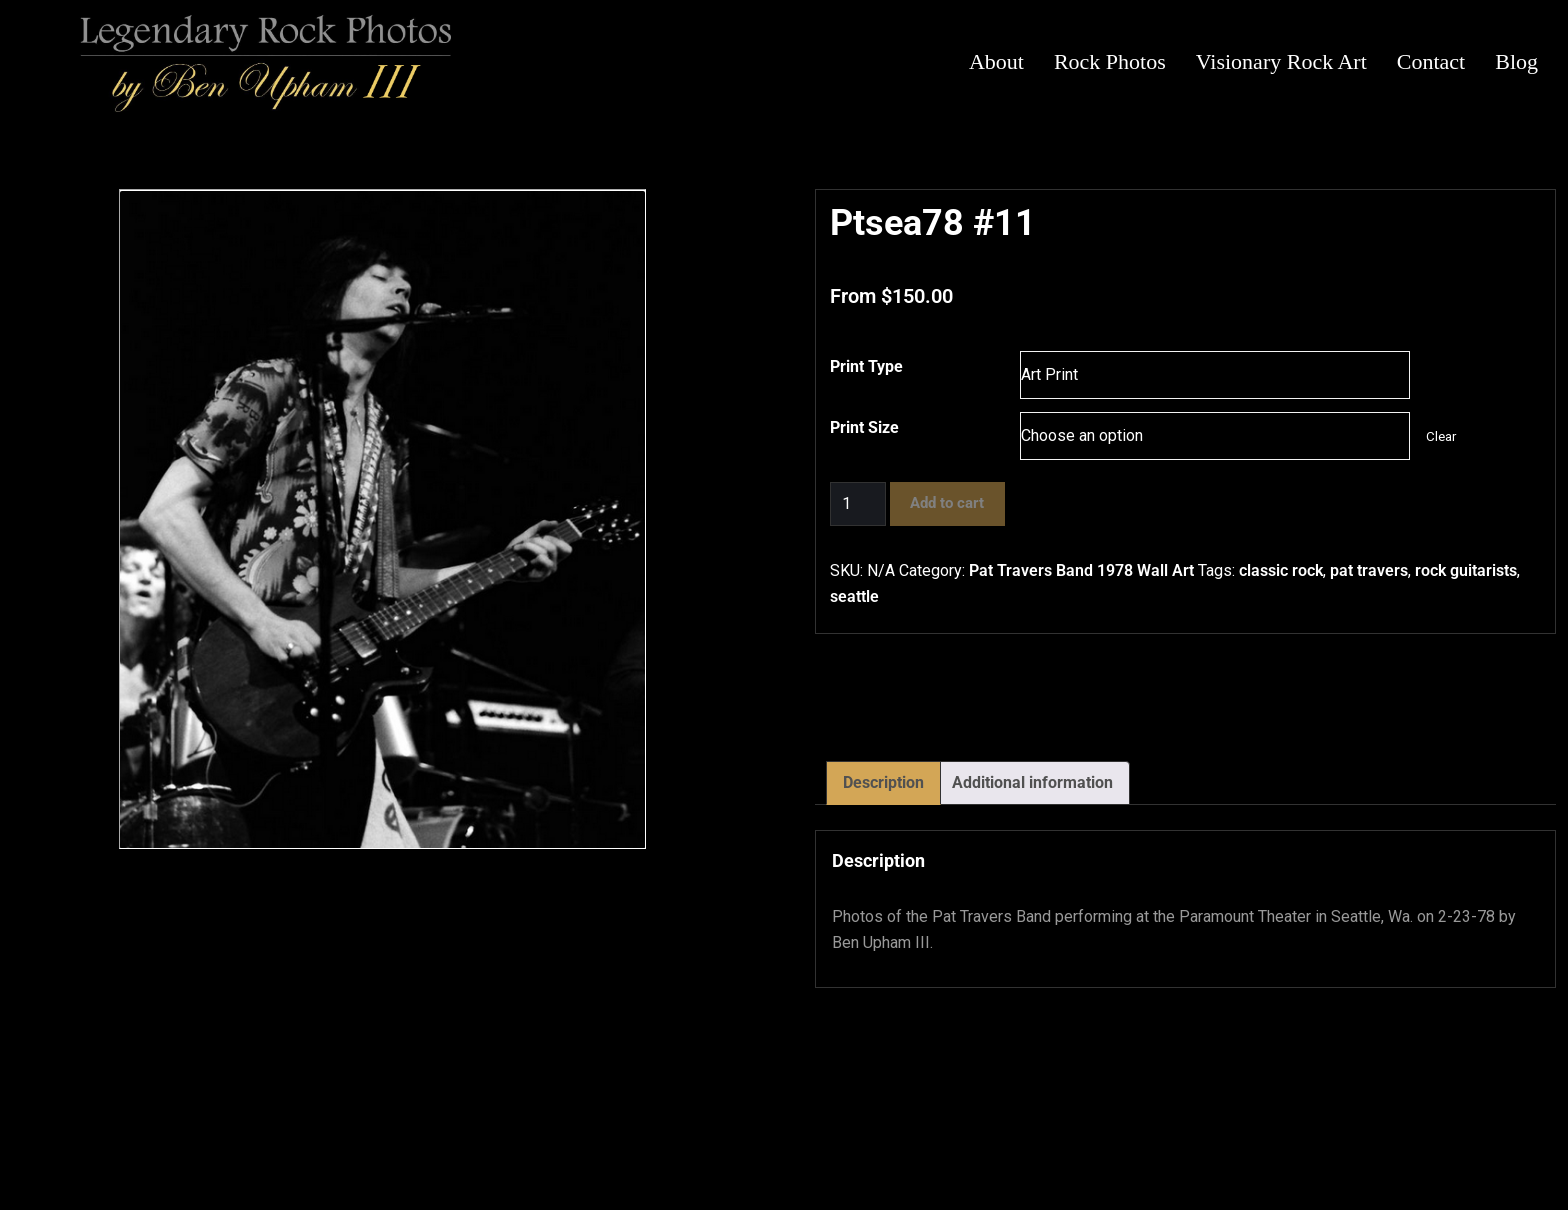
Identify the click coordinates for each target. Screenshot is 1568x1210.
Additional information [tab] (1032, 782)
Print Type (866, 366)
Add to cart (947, 503)
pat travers (1369, 570)
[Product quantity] (858, 504)
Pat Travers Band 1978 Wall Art (1081, 570)
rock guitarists (1466, 570)
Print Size (864, 427)
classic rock (1281, 570)
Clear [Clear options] (1441, 436)
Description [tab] (883, 782)
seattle (854, 596)
